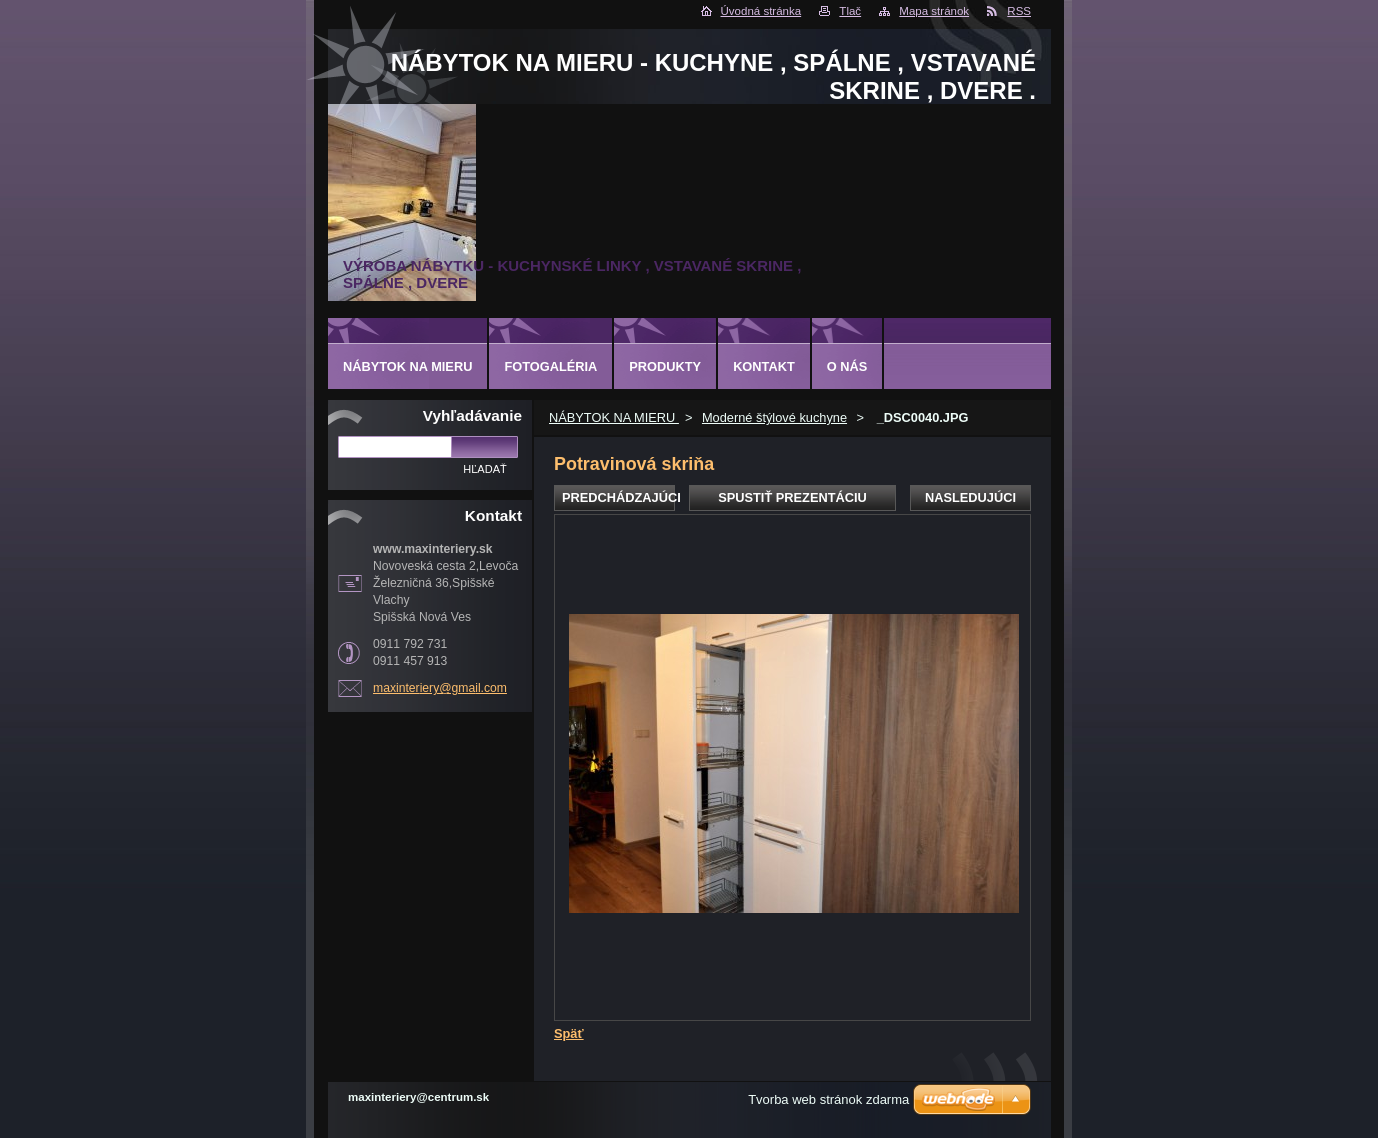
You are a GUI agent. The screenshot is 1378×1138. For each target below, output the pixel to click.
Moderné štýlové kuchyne (774, 417)
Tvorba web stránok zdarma (828, 1099)
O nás (847, 366)
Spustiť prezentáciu (792, 497)
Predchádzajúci (618, 497)
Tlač (850, 11)
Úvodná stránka (761, 11)
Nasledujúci (970, 497)
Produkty (665, 366)
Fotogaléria (550, 366)
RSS (1019, 11)
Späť (569, 1033)
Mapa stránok (934, 11)
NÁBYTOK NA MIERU (614, 417)
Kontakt (764, 366)
